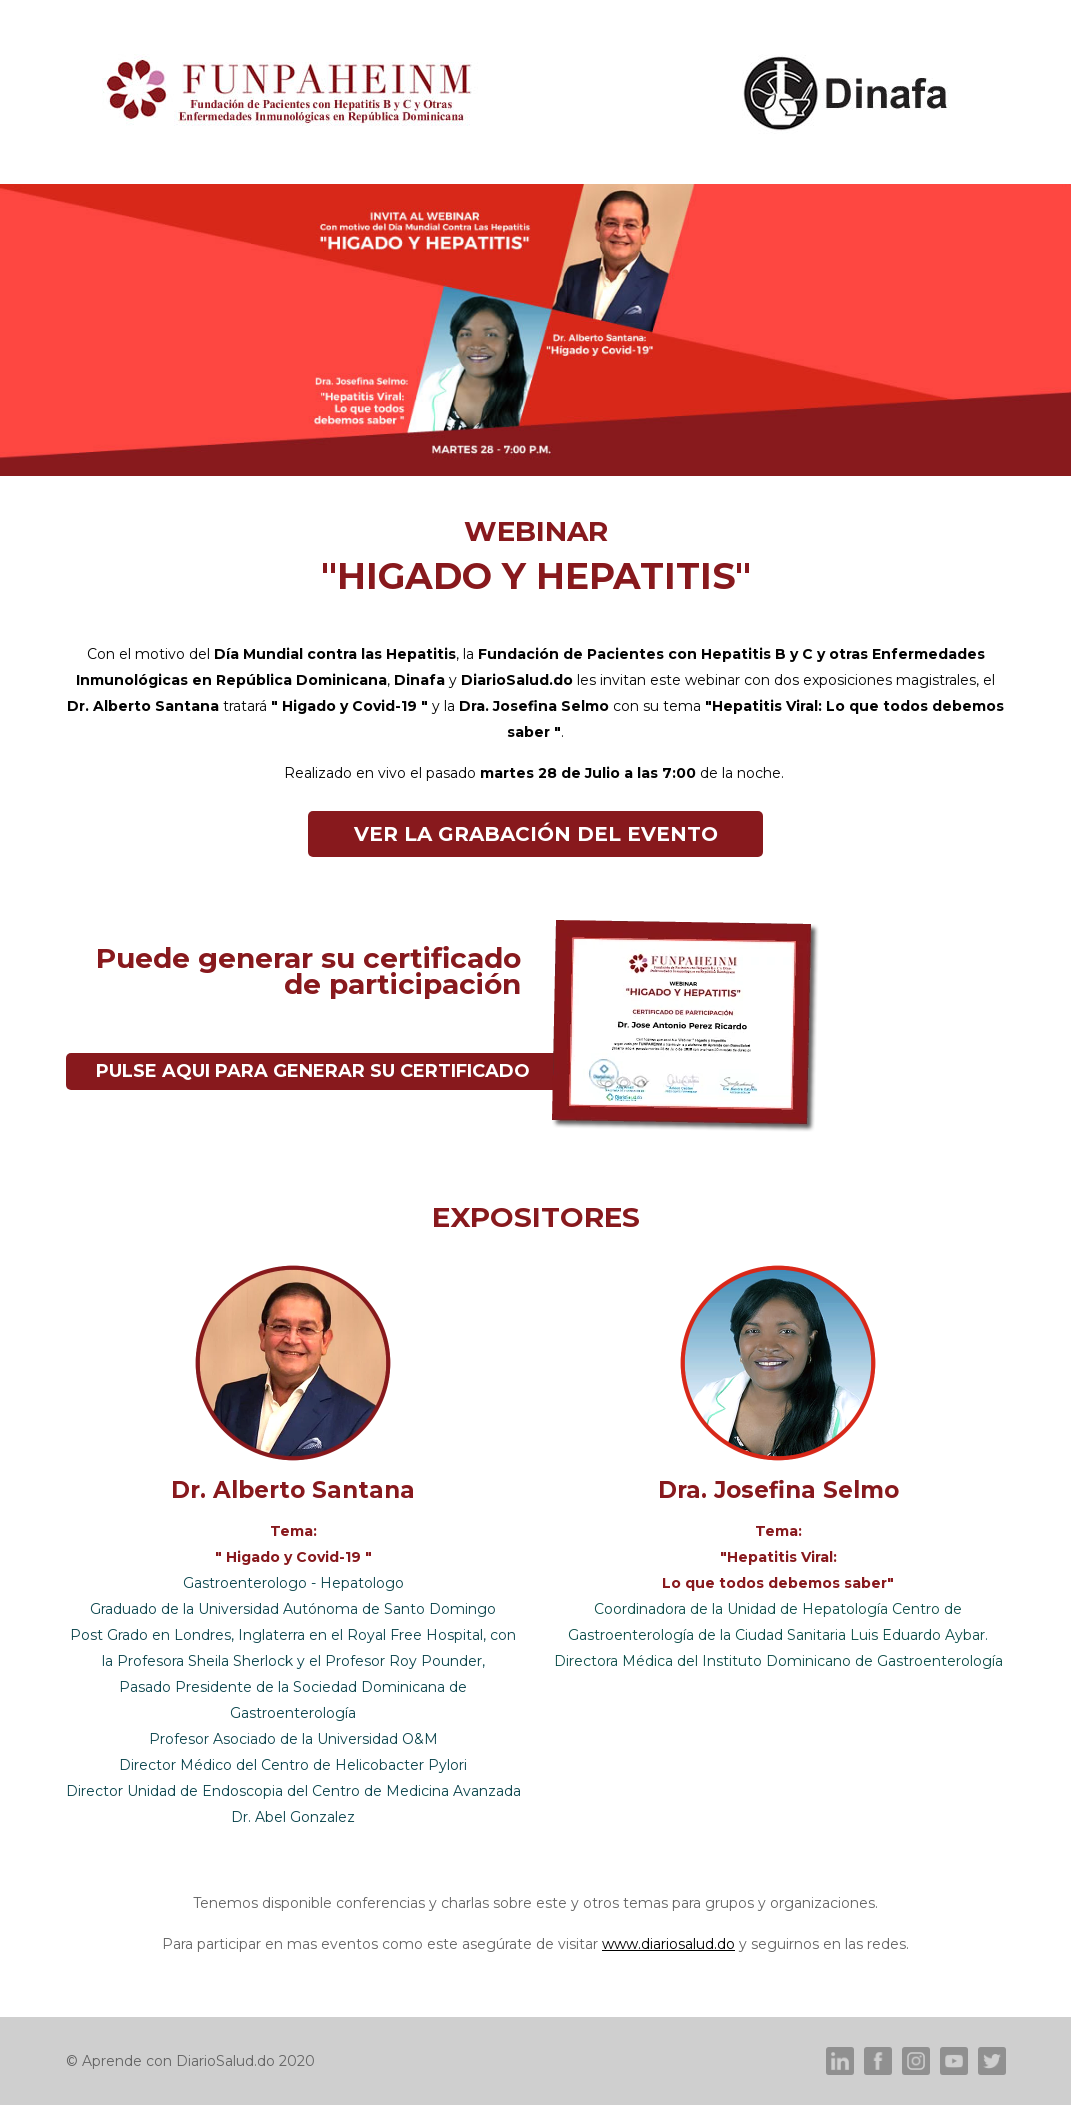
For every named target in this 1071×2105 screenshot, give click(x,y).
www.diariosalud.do (668, 1944)
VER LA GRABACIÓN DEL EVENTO (536, 834)
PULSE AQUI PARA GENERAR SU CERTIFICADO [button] (313, 1071)
